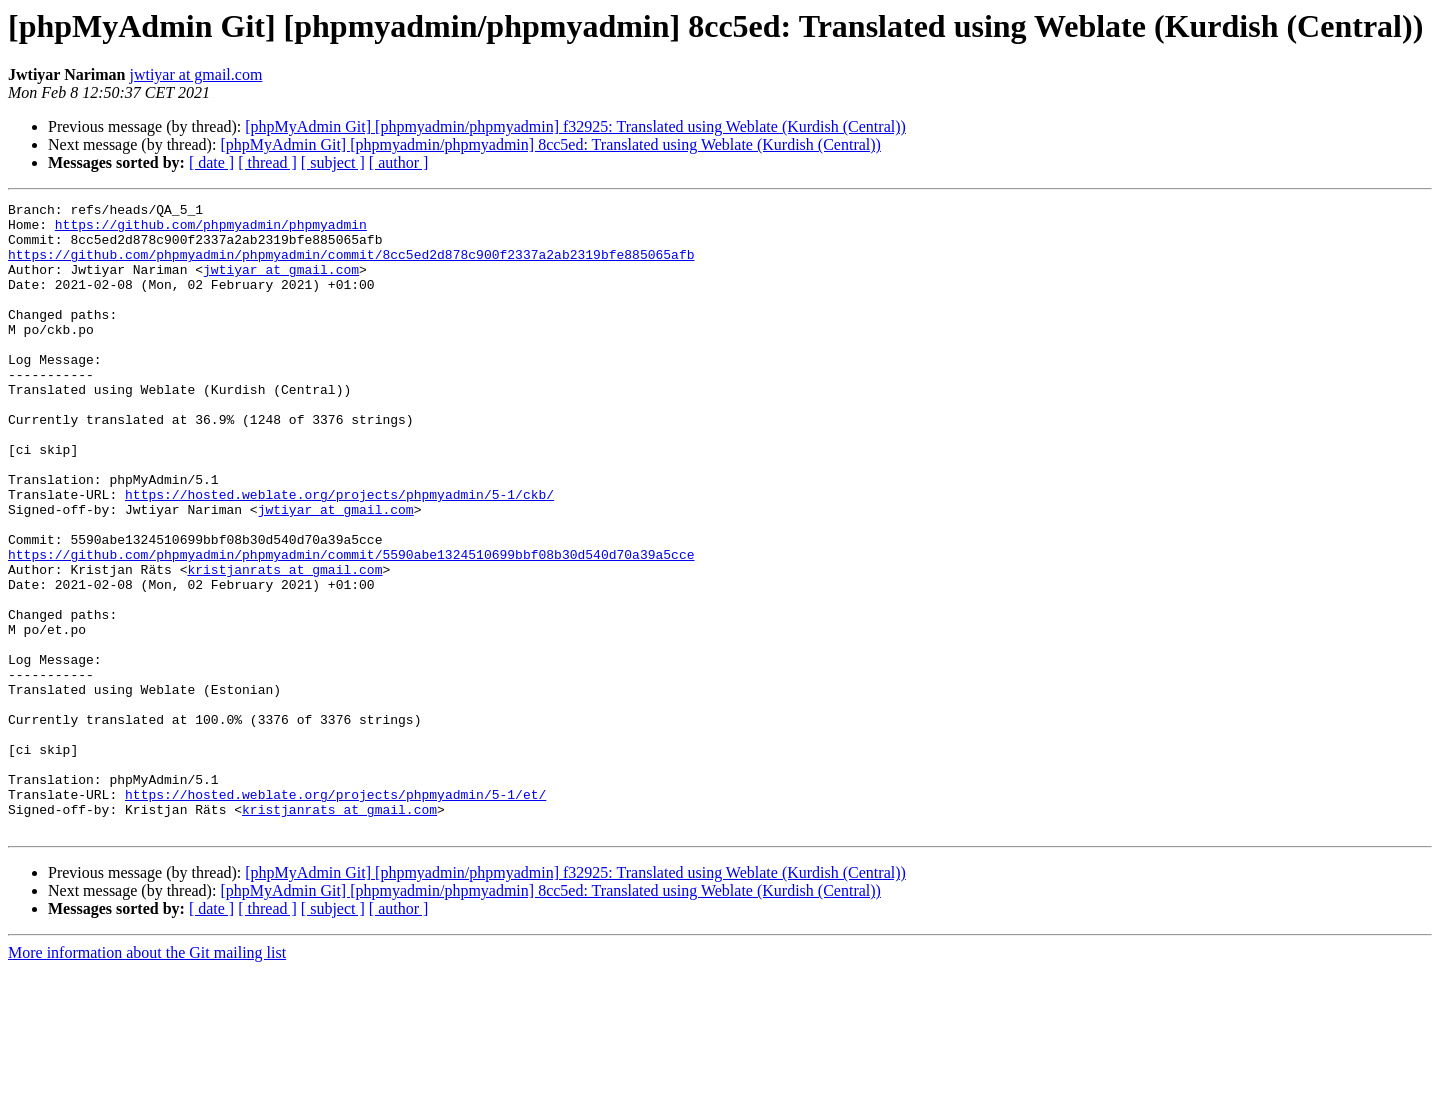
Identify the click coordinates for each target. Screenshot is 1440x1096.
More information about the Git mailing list (147, 1078)
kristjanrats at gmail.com (284, 644)
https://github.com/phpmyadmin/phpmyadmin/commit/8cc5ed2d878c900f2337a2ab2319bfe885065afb (351, 266)
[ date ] (211, 162)
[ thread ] (267, 162)
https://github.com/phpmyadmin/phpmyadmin (211, 230)
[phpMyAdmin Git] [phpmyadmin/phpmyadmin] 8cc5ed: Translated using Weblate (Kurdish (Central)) (550, 144)
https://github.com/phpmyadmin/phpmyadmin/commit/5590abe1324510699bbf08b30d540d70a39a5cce (351, 626)
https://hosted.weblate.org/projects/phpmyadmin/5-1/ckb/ (339, 554)
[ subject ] (333, 162)
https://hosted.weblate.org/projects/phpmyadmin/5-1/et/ (335, 914)
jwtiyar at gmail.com (195, 74)
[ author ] (399, 162)
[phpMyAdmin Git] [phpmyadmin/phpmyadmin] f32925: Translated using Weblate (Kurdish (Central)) (575, 126)
